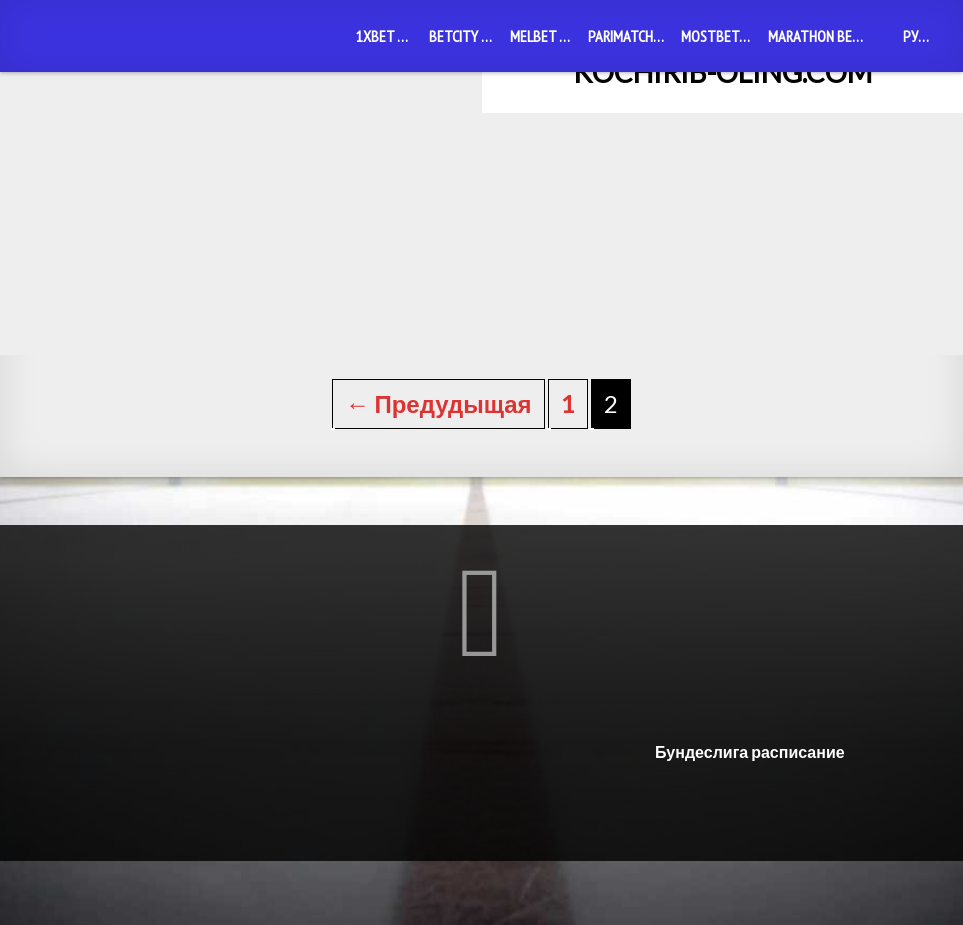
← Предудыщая (438, 467)
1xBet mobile (388, 36)
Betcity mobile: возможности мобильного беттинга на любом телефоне (161, 337)
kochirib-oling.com (722, 72)
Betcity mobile (465, 36)
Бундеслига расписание (750, 815)
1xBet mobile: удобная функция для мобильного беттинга (803, 337)
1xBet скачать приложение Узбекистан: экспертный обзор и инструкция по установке (481, 337)
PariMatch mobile (630, 36)
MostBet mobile (720, 36)
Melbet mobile (545, 36)
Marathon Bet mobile (820, 36)
